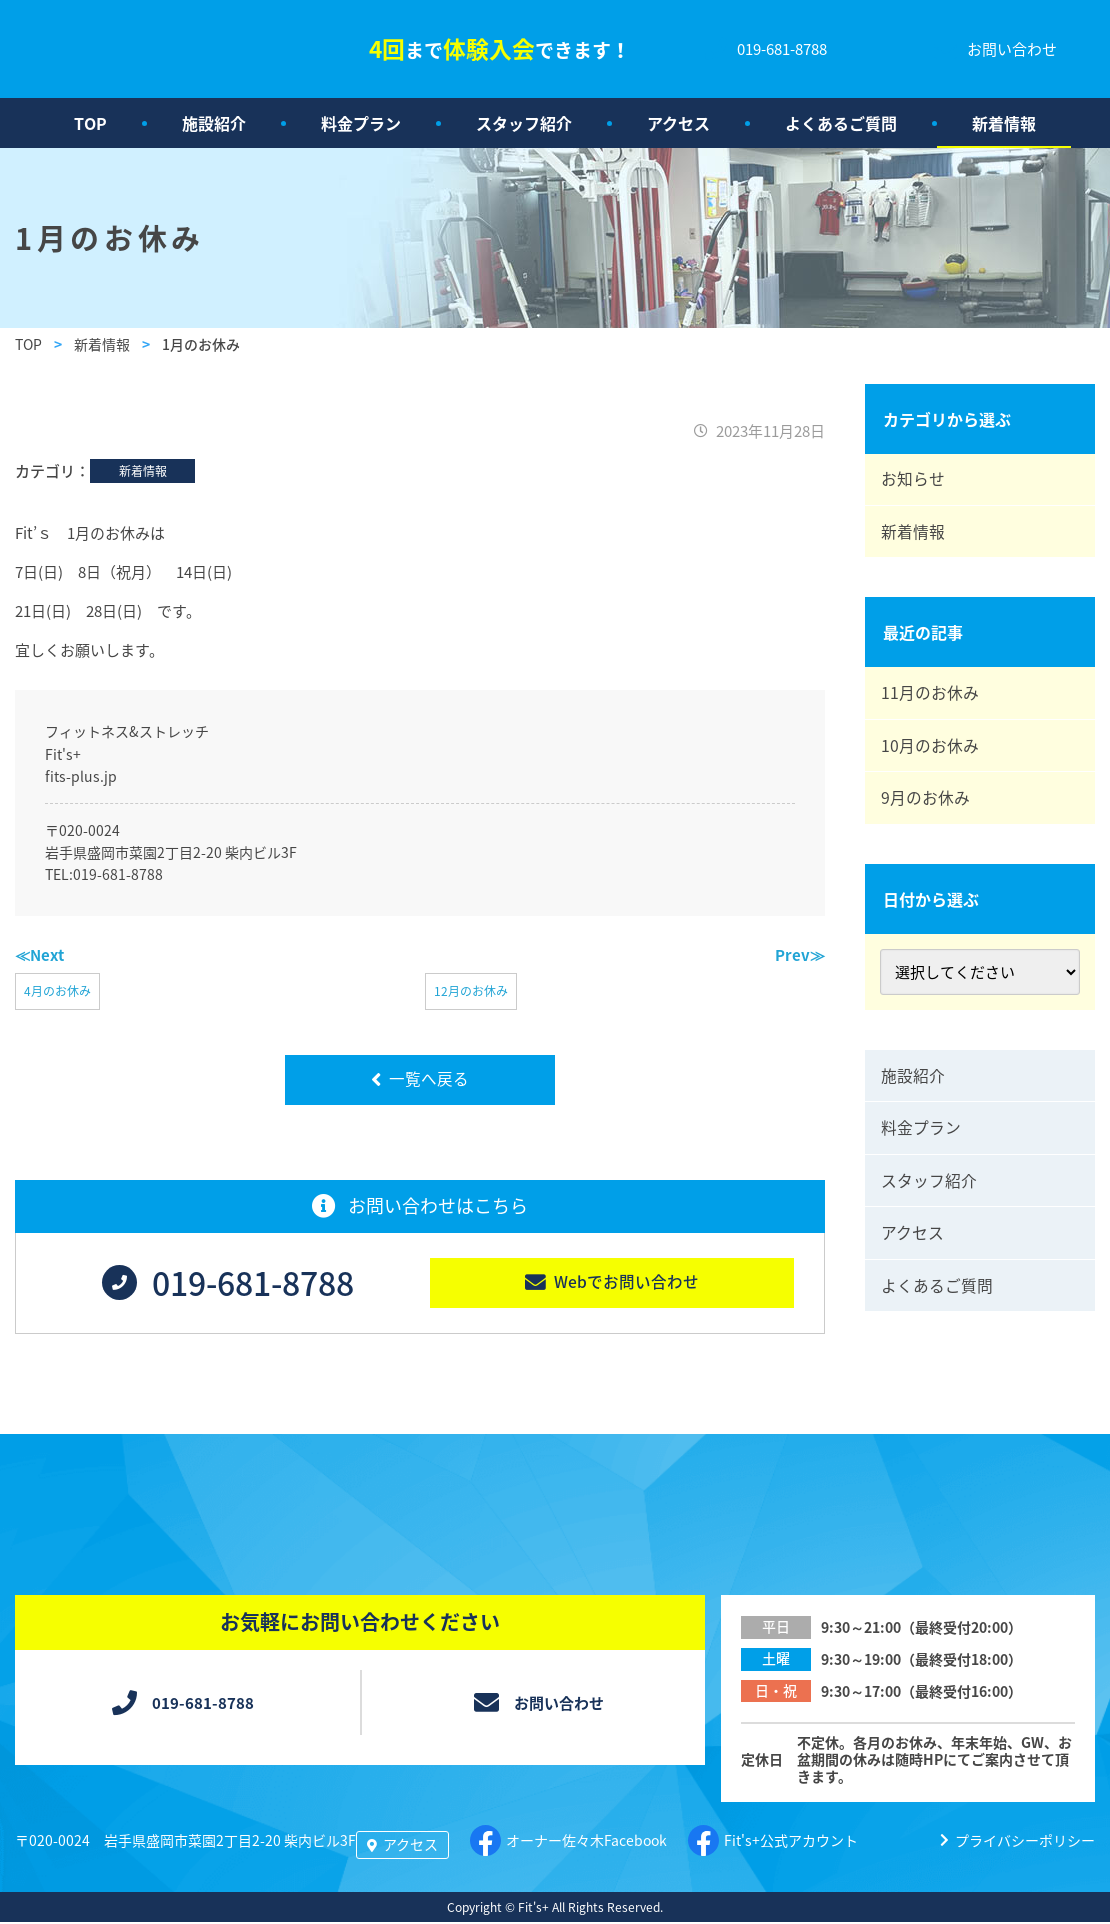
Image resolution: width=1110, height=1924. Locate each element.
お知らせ (915, 481)
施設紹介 (214, 123)
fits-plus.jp (81, 776)
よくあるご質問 (841, 123)
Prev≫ (800, 955)
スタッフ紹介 (524, 123)
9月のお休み (927, 810)
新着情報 (1004, 123)
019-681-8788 (118, 874)
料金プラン (361, 123)
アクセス (678, 123)
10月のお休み (932, 755)
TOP (90, 123)
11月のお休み (932, 700)
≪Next (39, 955)
